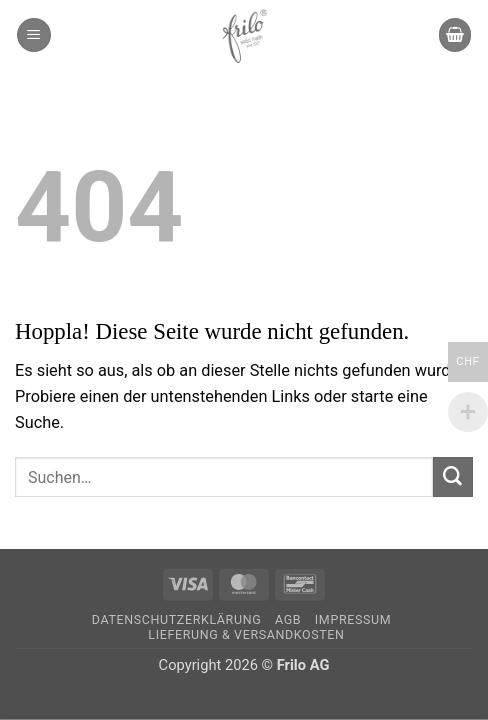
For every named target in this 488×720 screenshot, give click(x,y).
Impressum (353, 619)
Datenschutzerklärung (176, 619)
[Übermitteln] (453, 477)
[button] (34, 34)
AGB (288, 619)
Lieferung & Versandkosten (246, 634)
